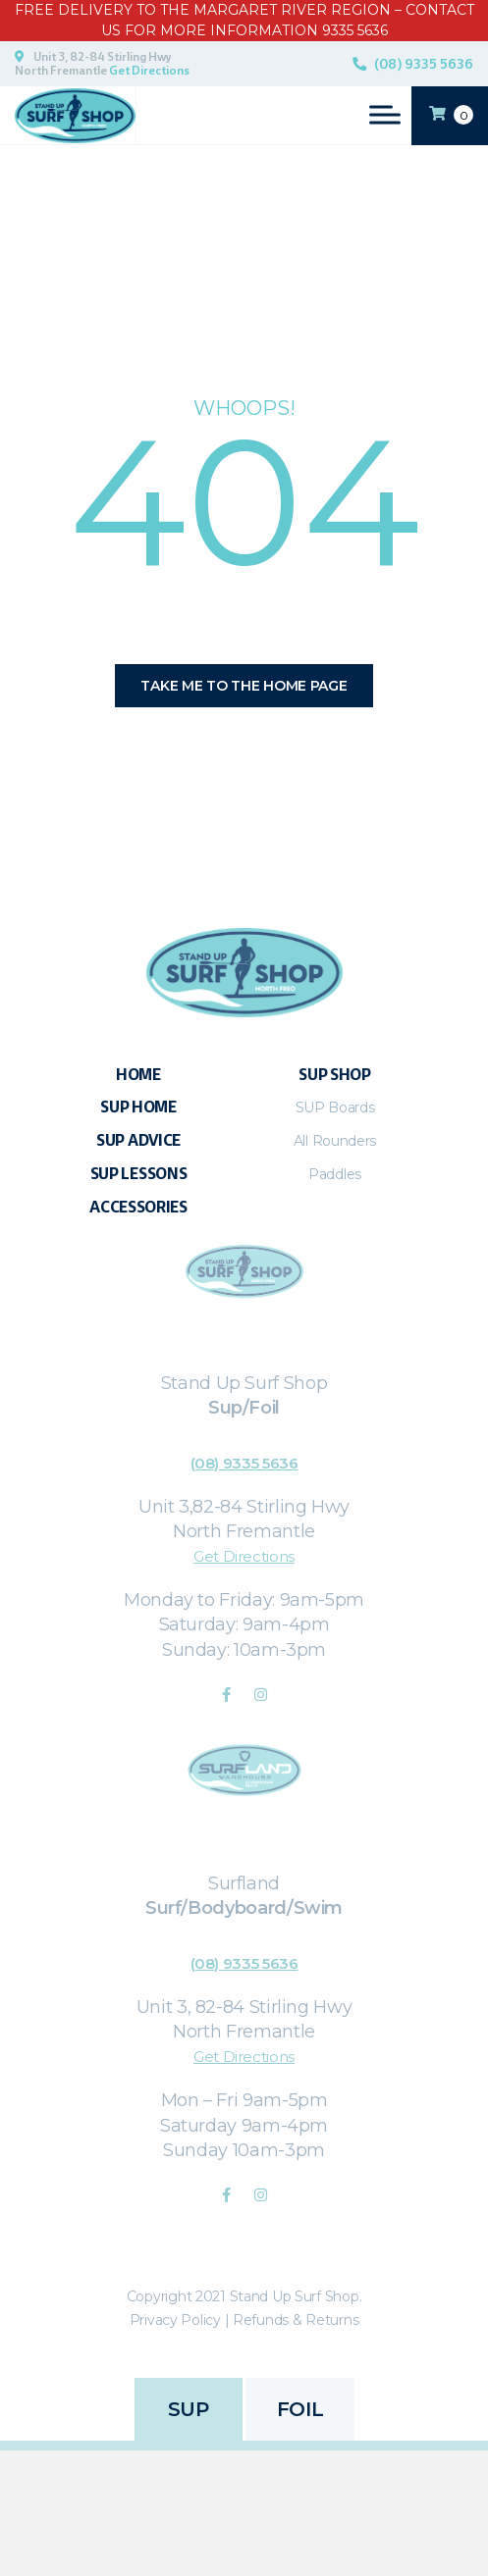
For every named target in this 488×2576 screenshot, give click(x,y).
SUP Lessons (139, 1173)
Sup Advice (138, 1140)
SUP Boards (335, 1107)
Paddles (334, 1174)
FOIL (300, 2409)
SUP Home (138, 1107)
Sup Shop (334, 1074)
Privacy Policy (175, 2320)
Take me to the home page (243, 686)
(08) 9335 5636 (423, 64)
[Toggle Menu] (385, 114)
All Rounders (335, 1141)
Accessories (138, 1207)
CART (451, 114)
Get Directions (149, 70)
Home (138, 1074)
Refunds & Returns (295, 2320)
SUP (188, 2409)
